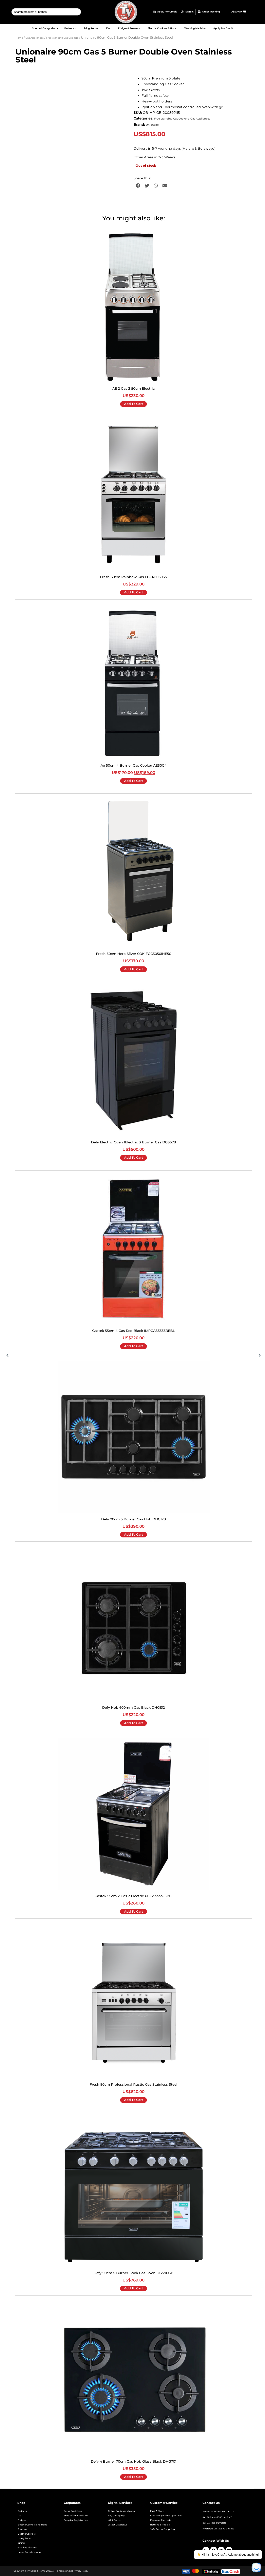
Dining (21, 2543)
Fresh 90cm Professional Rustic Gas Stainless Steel (133, 2084)
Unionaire (152, 124)
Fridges (21, 2520)
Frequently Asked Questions (166, 2515)
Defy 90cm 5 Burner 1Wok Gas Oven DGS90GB (133, 2273)
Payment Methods (160, 2520)
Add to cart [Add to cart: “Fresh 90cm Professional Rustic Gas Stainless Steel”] (133, 2100)
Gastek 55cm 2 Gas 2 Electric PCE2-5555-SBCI (134, 1896)
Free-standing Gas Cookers (62, 37)
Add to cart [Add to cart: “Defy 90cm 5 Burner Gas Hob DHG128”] (133, 1534)
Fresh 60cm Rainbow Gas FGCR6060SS (133, 577)
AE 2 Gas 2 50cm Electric (133, 388)
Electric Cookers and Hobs (32, 2524)
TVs (19, 2515)
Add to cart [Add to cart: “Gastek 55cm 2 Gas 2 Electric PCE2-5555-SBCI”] (133, 1911)
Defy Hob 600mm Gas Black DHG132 (133, 1707)
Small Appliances (27, 2547)
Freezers (22, 2529)
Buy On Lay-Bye (116, 2515)
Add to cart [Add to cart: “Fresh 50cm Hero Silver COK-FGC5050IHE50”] (133, 969)
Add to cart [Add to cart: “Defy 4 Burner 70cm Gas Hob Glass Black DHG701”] (133, 2477)
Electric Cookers (26, 2534)
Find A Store (157, 2511)
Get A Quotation (73, 2511)
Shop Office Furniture (76, 2515)
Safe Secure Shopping (162, 2529)
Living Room (24, 2538)
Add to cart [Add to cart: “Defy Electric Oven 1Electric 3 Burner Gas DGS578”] (133, 1157)
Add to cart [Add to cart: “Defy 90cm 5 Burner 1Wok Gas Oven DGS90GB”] (133, 2288)
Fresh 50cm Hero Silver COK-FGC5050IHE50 (133, 954)
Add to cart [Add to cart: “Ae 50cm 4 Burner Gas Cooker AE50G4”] (133, 781)
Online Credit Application (122, 2511)
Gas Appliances (35, 37)
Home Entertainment (29, 2552)
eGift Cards (114, 2520)
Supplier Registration (76, 2520)
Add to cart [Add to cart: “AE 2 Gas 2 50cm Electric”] (133, 404)
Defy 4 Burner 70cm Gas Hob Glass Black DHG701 (133, 2461)
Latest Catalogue (117, 2524)
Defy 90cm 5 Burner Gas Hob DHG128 (133, 1519)
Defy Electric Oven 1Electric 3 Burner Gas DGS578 (133, 1142)
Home (19, 37)
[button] (138, 185)
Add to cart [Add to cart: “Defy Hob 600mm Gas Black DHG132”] (133, 1723)
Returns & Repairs (160, 2524)
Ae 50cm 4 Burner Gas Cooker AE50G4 (134, 765)
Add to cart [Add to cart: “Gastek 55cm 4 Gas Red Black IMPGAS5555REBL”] (133, 1346)
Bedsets (22, 2511)
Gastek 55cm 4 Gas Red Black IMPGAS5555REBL (133, 1331)
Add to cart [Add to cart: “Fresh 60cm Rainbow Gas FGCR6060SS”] (133, 592)
